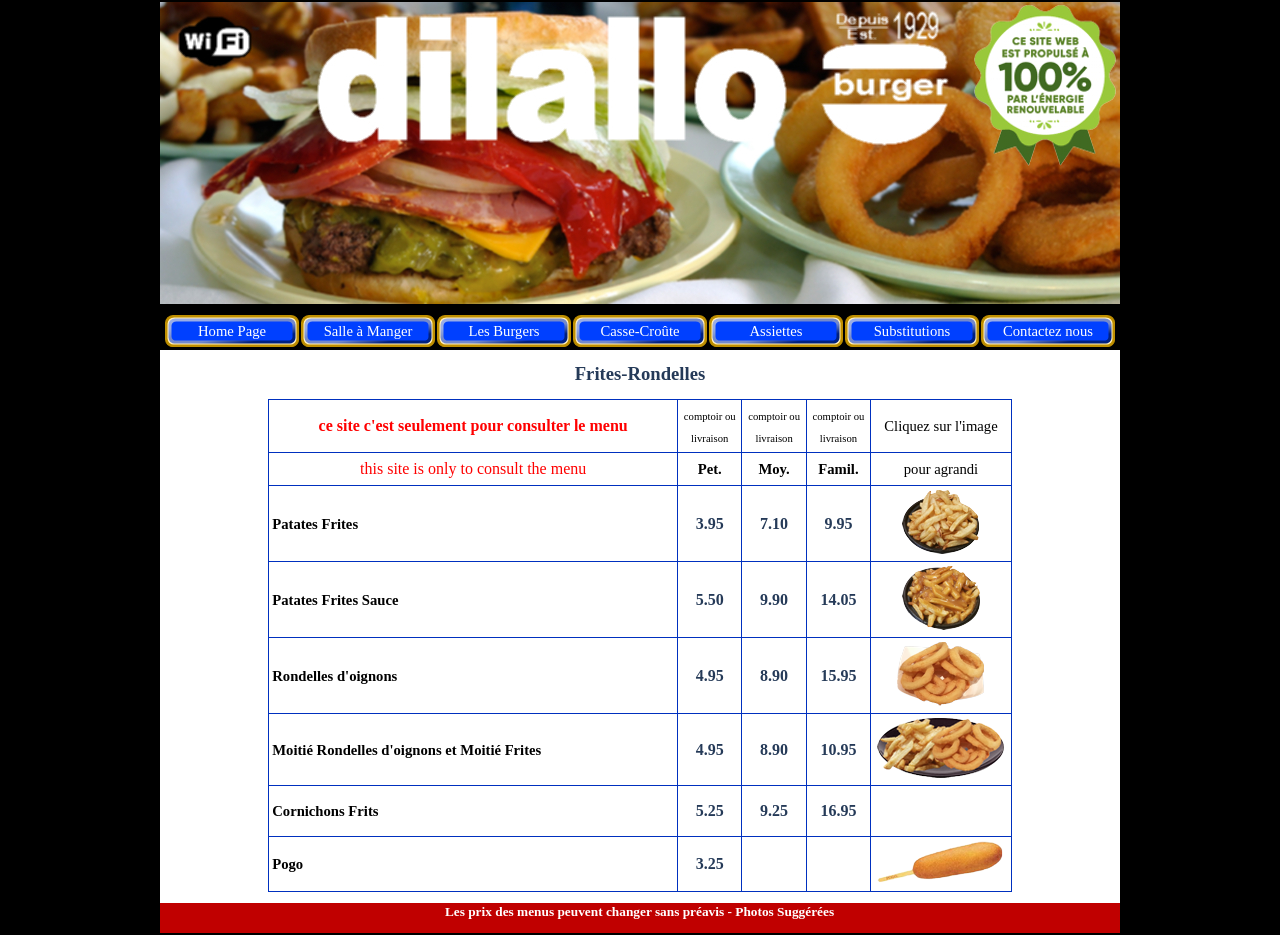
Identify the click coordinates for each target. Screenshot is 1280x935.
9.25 (774, 810)
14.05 (838, 599)
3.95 (710, 523)
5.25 (710, 810)
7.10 (774, 523)
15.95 (838, 675)
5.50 (710, 599)
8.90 (774, 675)
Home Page (232, 331)
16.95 (838, 810)
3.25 (710, 863)
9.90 (774, 599)
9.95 (838, 523)
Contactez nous (1048, 331)
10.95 (838, 749)
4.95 (710, 675)
